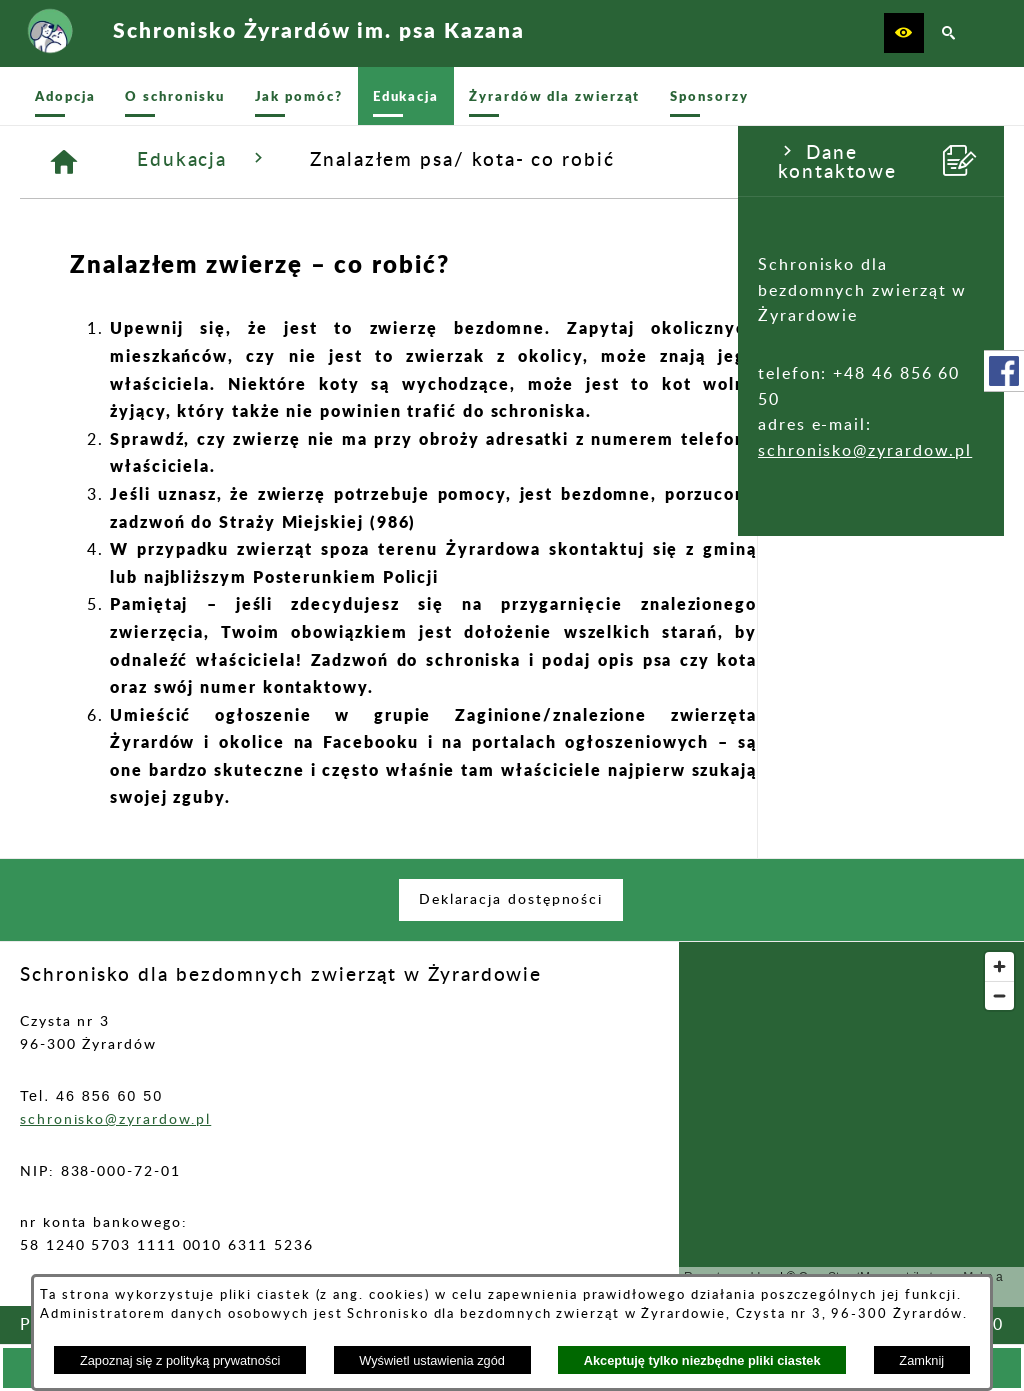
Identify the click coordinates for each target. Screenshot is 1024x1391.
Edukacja (450, 159)
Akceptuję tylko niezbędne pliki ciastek (702, 1360)
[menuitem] (65, 96)
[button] (904, 33)
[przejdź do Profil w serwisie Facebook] (1004, 371)
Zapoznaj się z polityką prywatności (180, 1360)
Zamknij (921, 1360)
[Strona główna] (312, 162)
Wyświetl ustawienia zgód (432, 1360)
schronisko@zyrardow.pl (127, 451)
